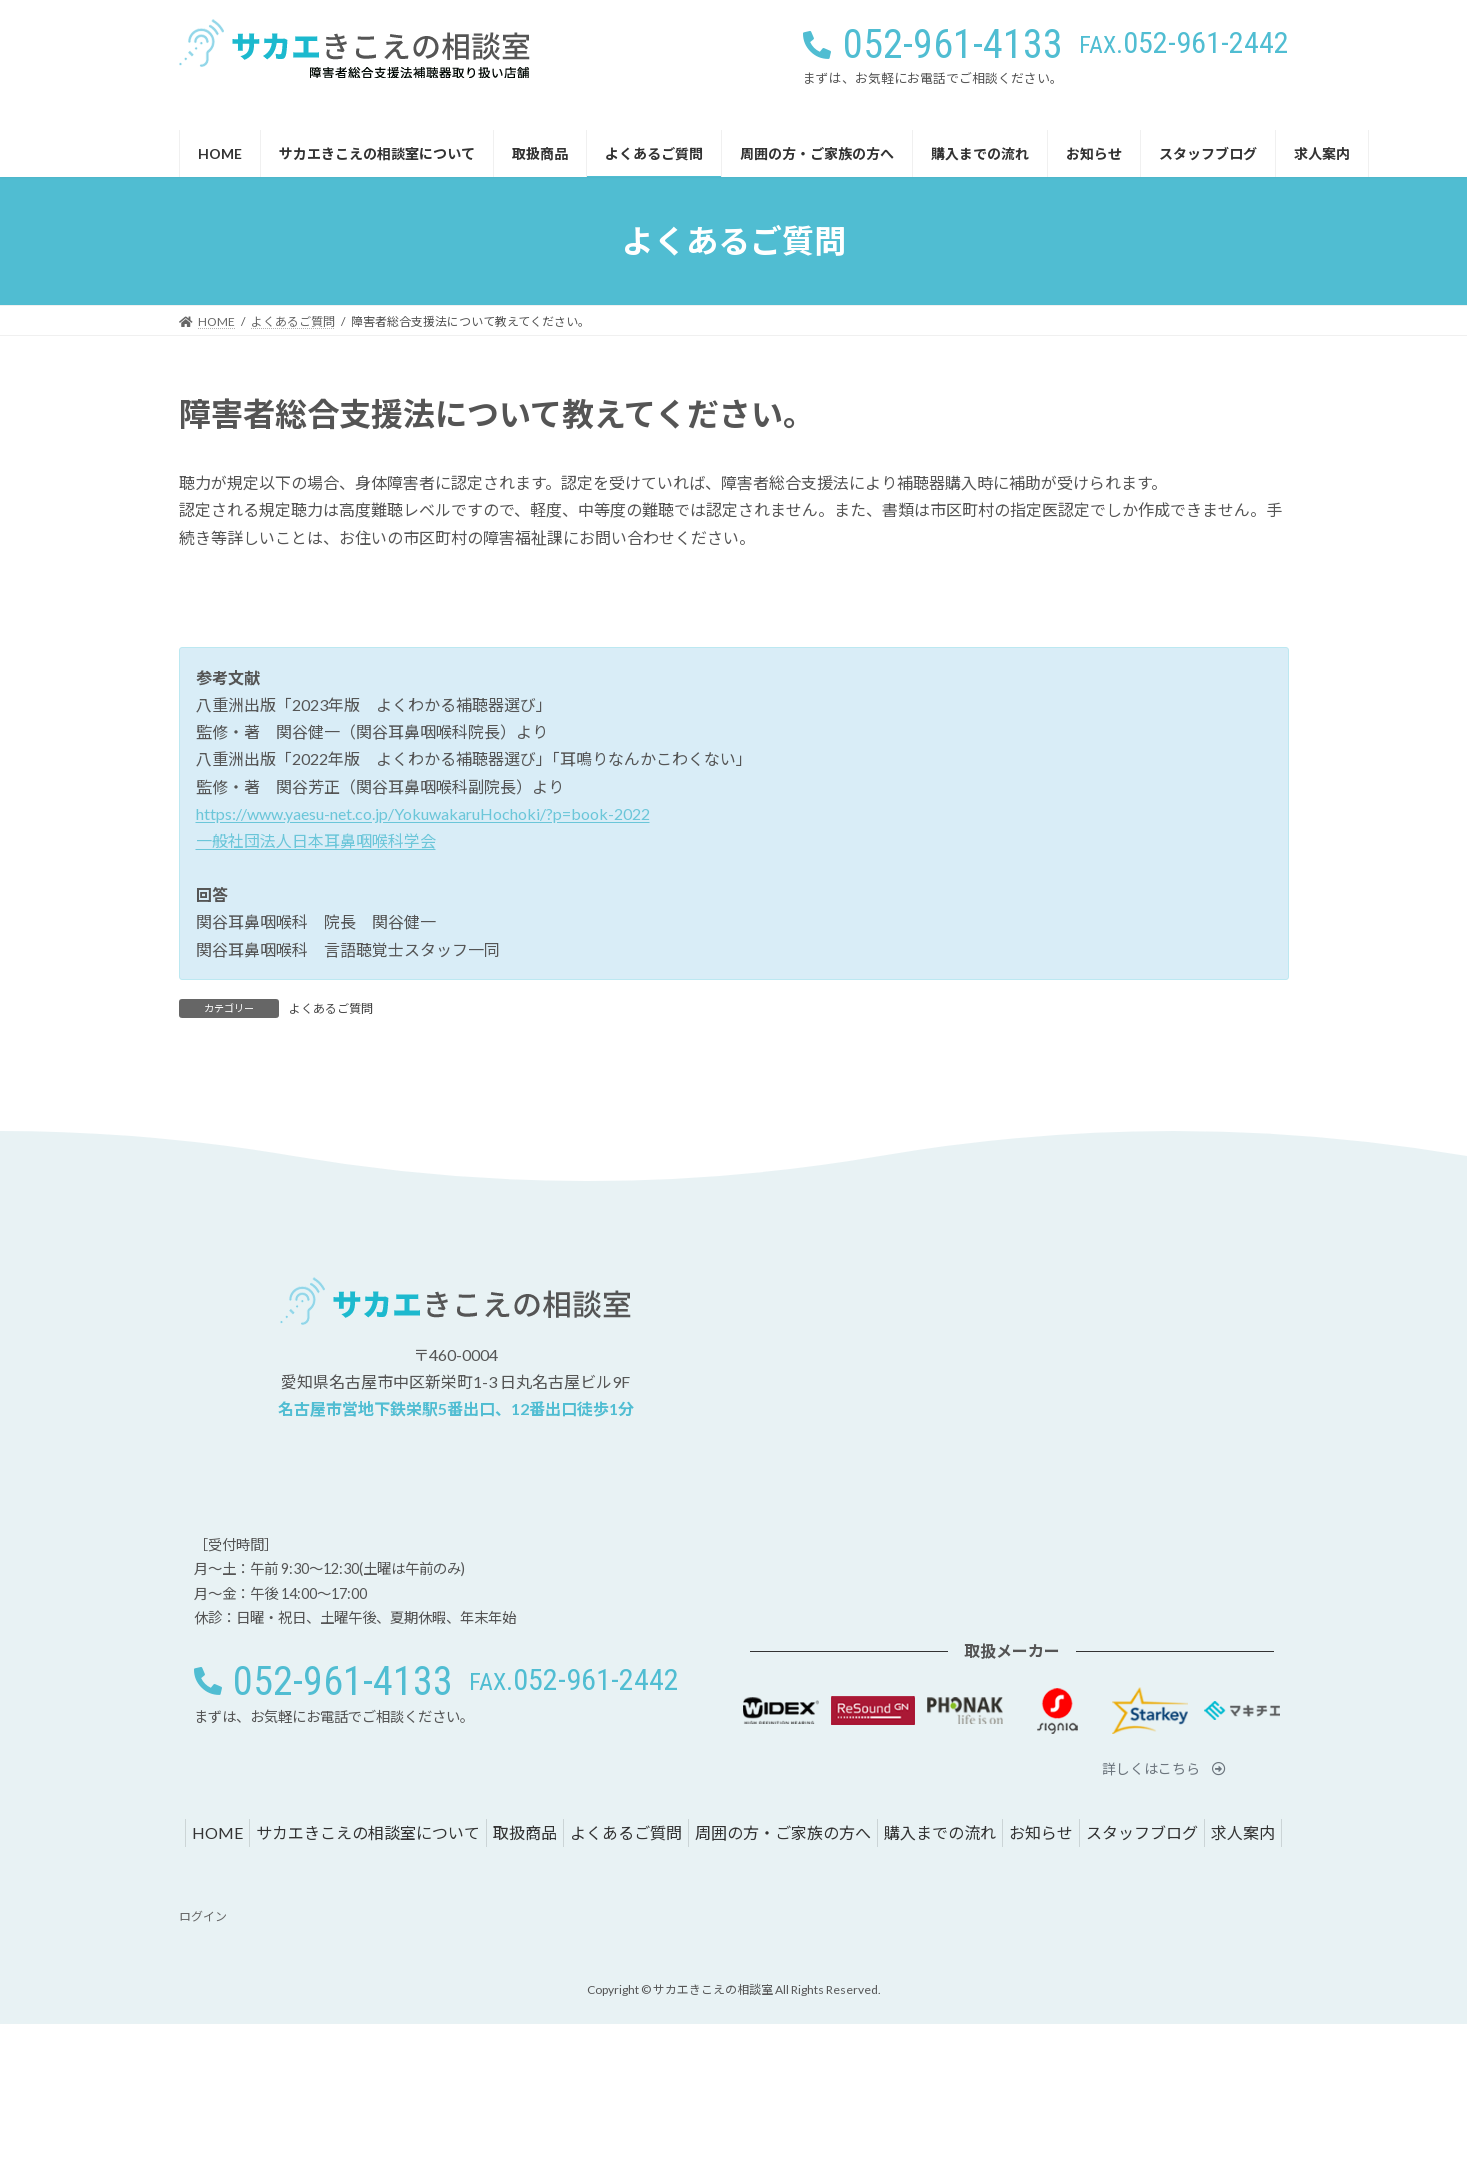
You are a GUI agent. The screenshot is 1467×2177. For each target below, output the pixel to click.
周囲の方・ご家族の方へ (783, 1832)
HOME (217, 1832)
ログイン (203, 1916)
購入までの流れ (940, 1832)
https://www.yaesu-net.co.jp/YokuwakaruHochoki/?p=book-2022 (423, 813)
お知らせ (1041, 1832)
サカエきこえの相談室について (368, 1832)
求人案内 (1243, 1832)
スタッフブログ (1142, 1832)
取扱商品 (525, 1832)
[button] (1184, 42)
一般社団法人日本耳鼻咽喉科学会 (316, 840)
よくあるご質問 (331, 1008)
